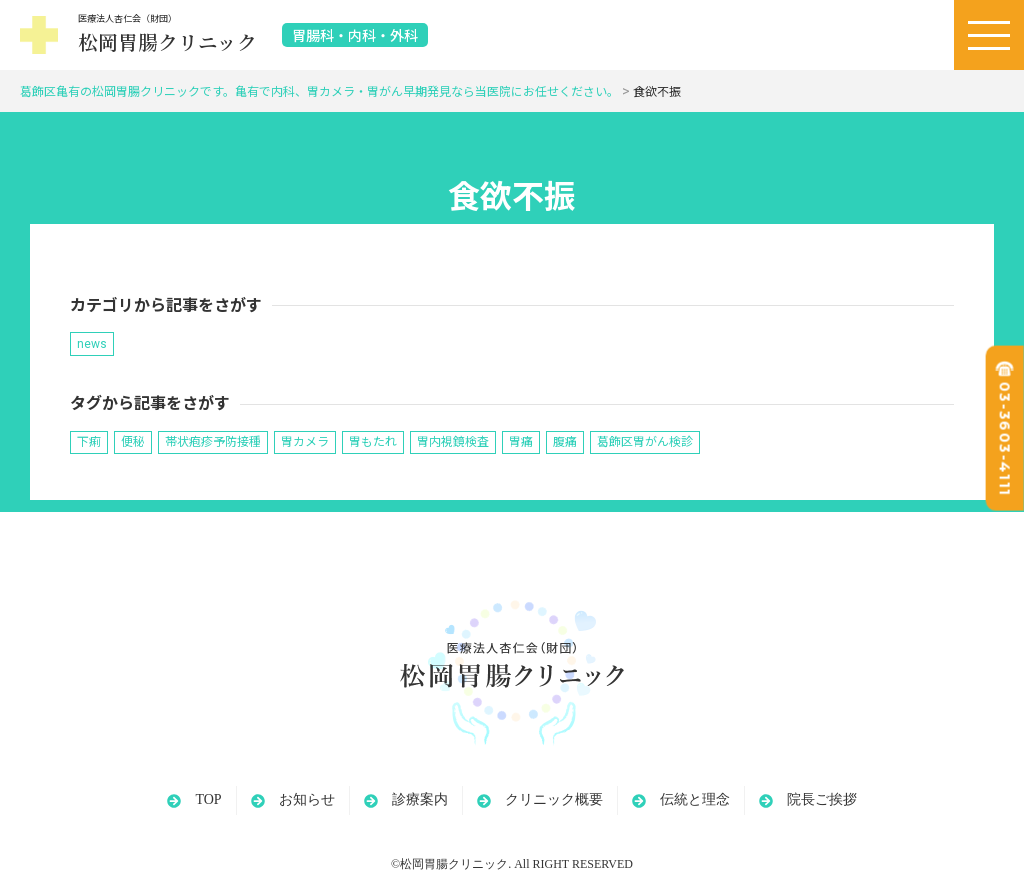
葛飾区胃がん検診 (645, 442)
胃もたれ (373, 442)
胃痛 (521, 442)
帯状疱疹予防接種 (213, 442)
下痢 (89, 442)
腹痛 (565, 442)
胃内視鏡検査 (453, 442)
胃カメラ (305, 442)
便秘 (133, 442)
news (92, 344)
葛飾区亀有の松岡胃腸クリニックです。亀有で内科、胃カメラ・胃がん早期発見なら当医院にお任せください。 (319, 92)
